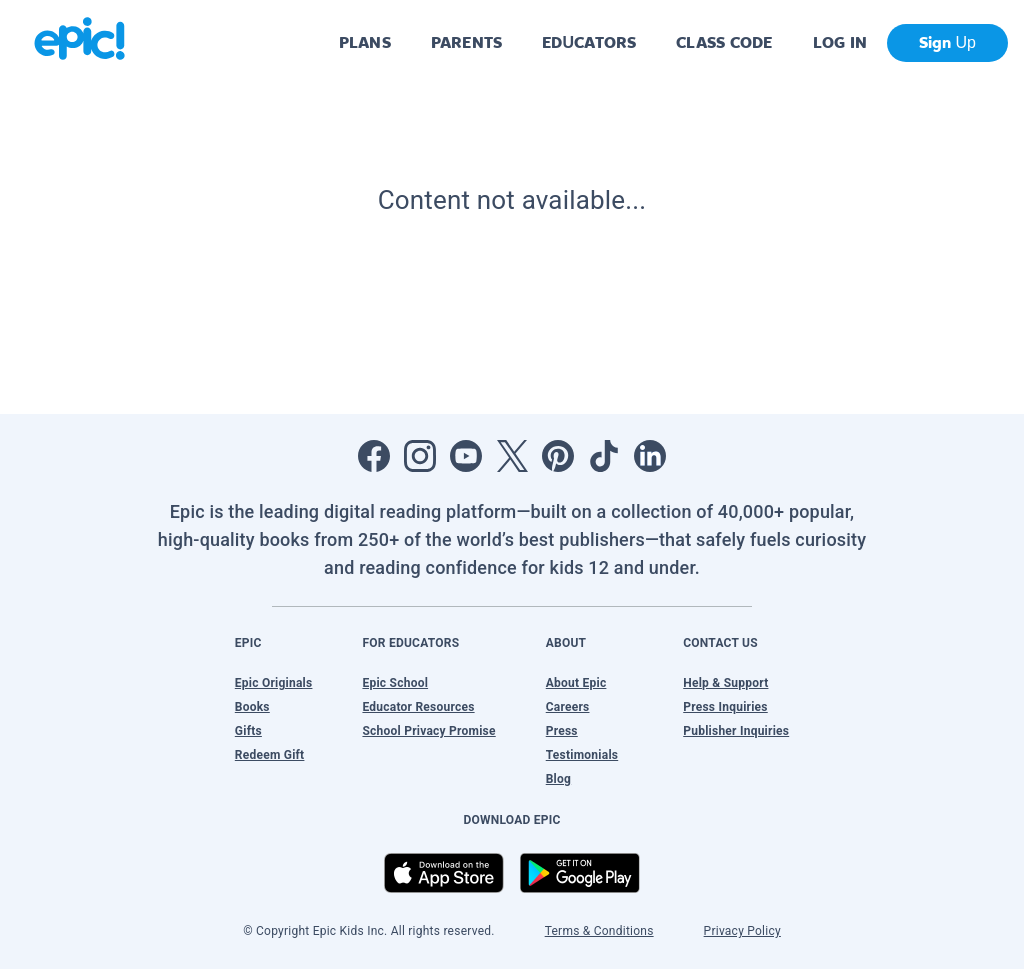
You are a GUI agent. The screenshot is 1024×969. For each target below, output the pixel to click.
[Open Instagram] (420, 456)
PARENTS (466, 42)
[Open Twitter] (512, 456)
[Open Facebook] (374, 456)
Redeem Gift (270, 755)
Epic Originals (274, 683)
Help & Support (725, 683)
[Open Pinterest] (558, 456)
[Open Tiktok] (604, 456)
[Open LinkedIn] (650, 456)
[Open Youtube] (466, 456)
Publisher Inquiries (736, 731)
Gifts (248, 731)
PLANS (365, 42)
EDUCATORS (589, 42)
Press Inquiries (725, 707)
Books (252, 707)
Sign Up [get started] (947, 42)
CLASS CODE (724, 42)
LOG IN (840, 42)
